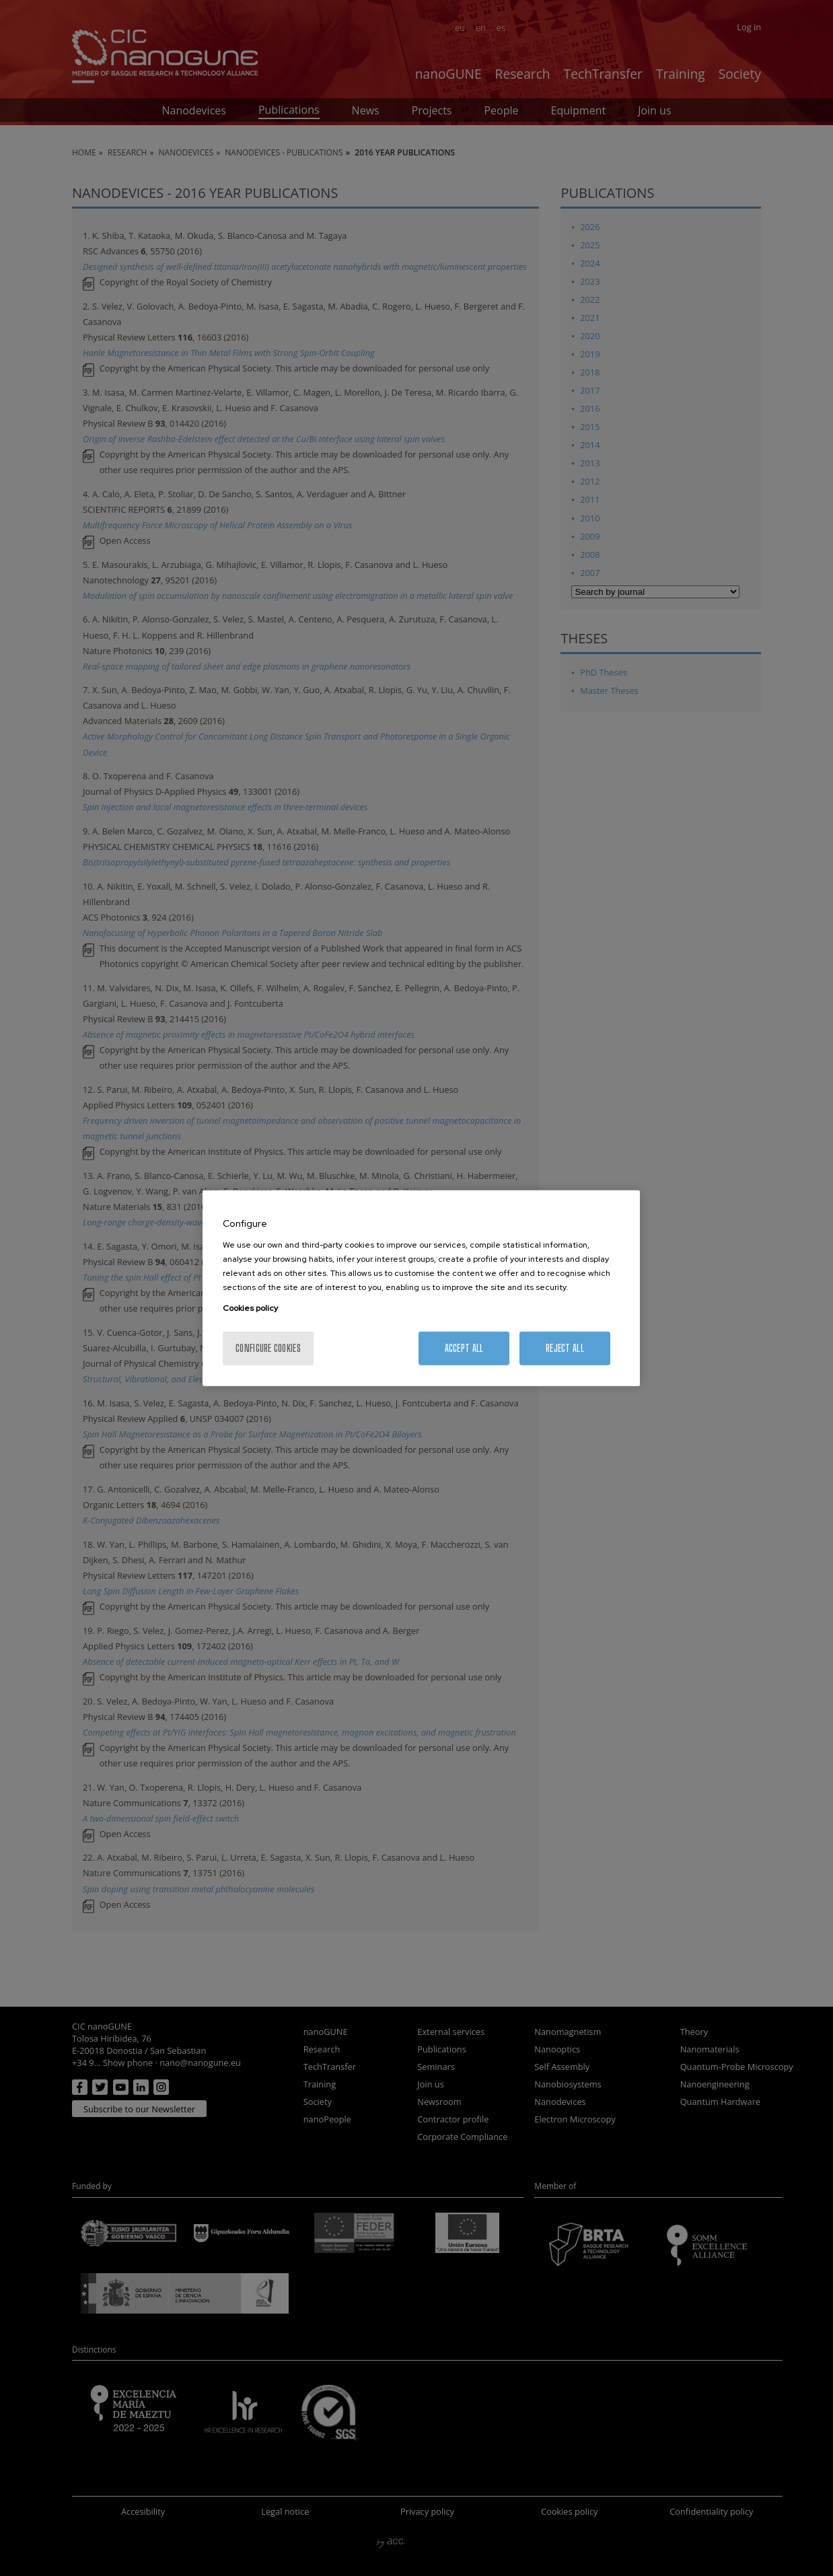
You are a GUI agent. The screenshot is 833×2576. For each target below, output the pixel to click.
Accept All (464, 1347)
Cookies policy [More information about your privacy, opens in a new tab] (250, 1307)
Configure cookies (268, 1347)
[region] (421, 1288)
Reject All (565, 1347)
